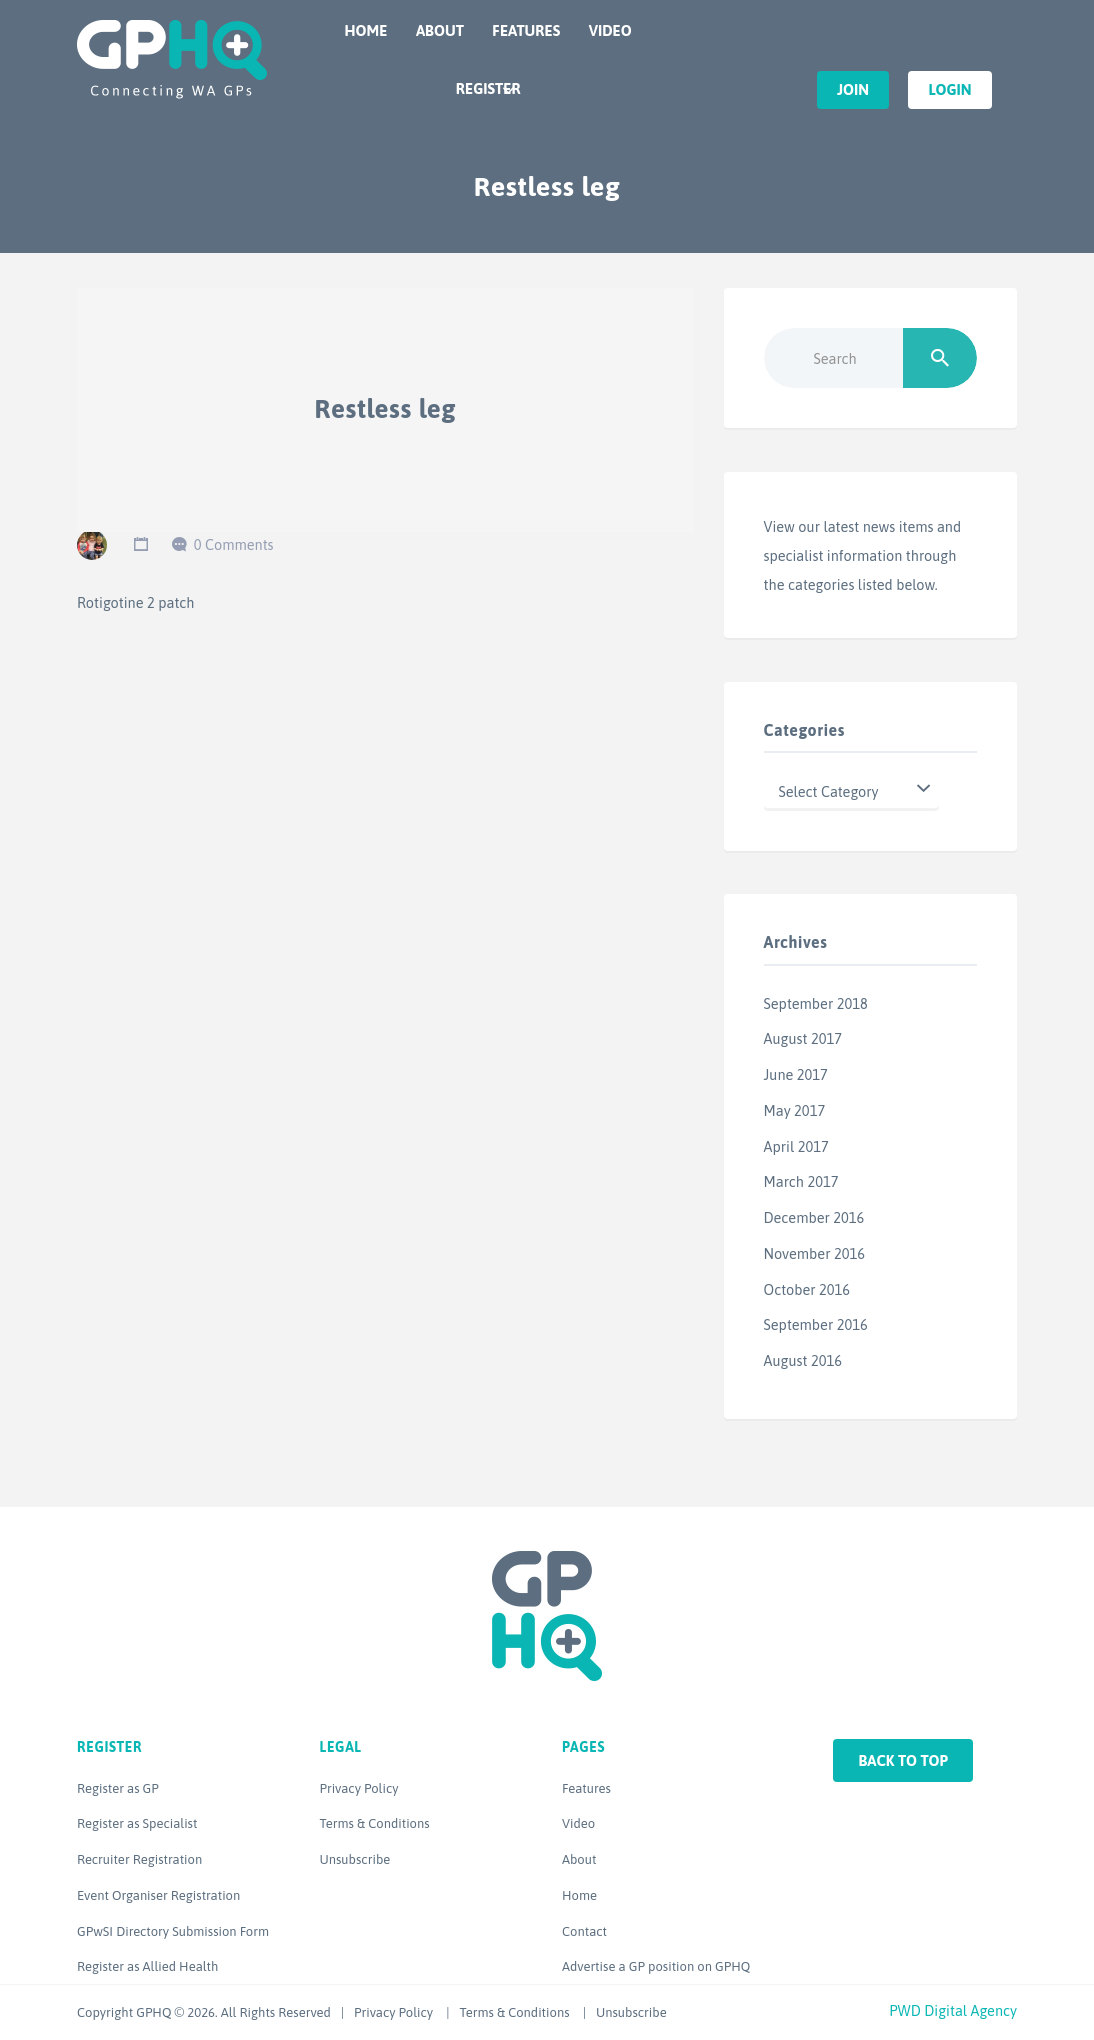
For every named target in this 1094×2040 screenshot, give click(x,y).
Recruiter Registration (139, 1859)
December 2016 (814, 1217)
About (440, 30)
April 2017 (796, 1146)
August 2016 (803, 1360)
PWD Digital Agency (953, 2010)
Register (488, 88)
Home (366, 30)
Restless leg (386, 409)
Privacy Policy (359, 1788)
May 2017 (795, 1110)
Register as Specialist (137, 1823)
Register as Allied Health (147, 1966)
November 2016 (814, 1253)
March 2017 (801, 1181)
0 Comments (234, 544)
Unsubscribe (355, 1859)
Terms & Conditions (375, 1823)
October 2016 (807, 1289)
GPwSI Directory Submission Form (173, 1931)
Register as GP (118, 1788)
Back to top (903, 1760)
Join (853, 89)
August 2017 (803, 1038)
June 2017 (796, 1074)
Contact (584, 1931)
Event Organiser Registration (158, 1895)
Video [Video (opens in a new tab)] (578, 1823)
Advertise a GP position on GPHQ (656, 1966)
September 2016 (816, 1324)
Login (949, 89)
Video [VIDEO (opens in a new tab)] (610, 30)
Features (526, 30)
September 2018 (816, 1003)
